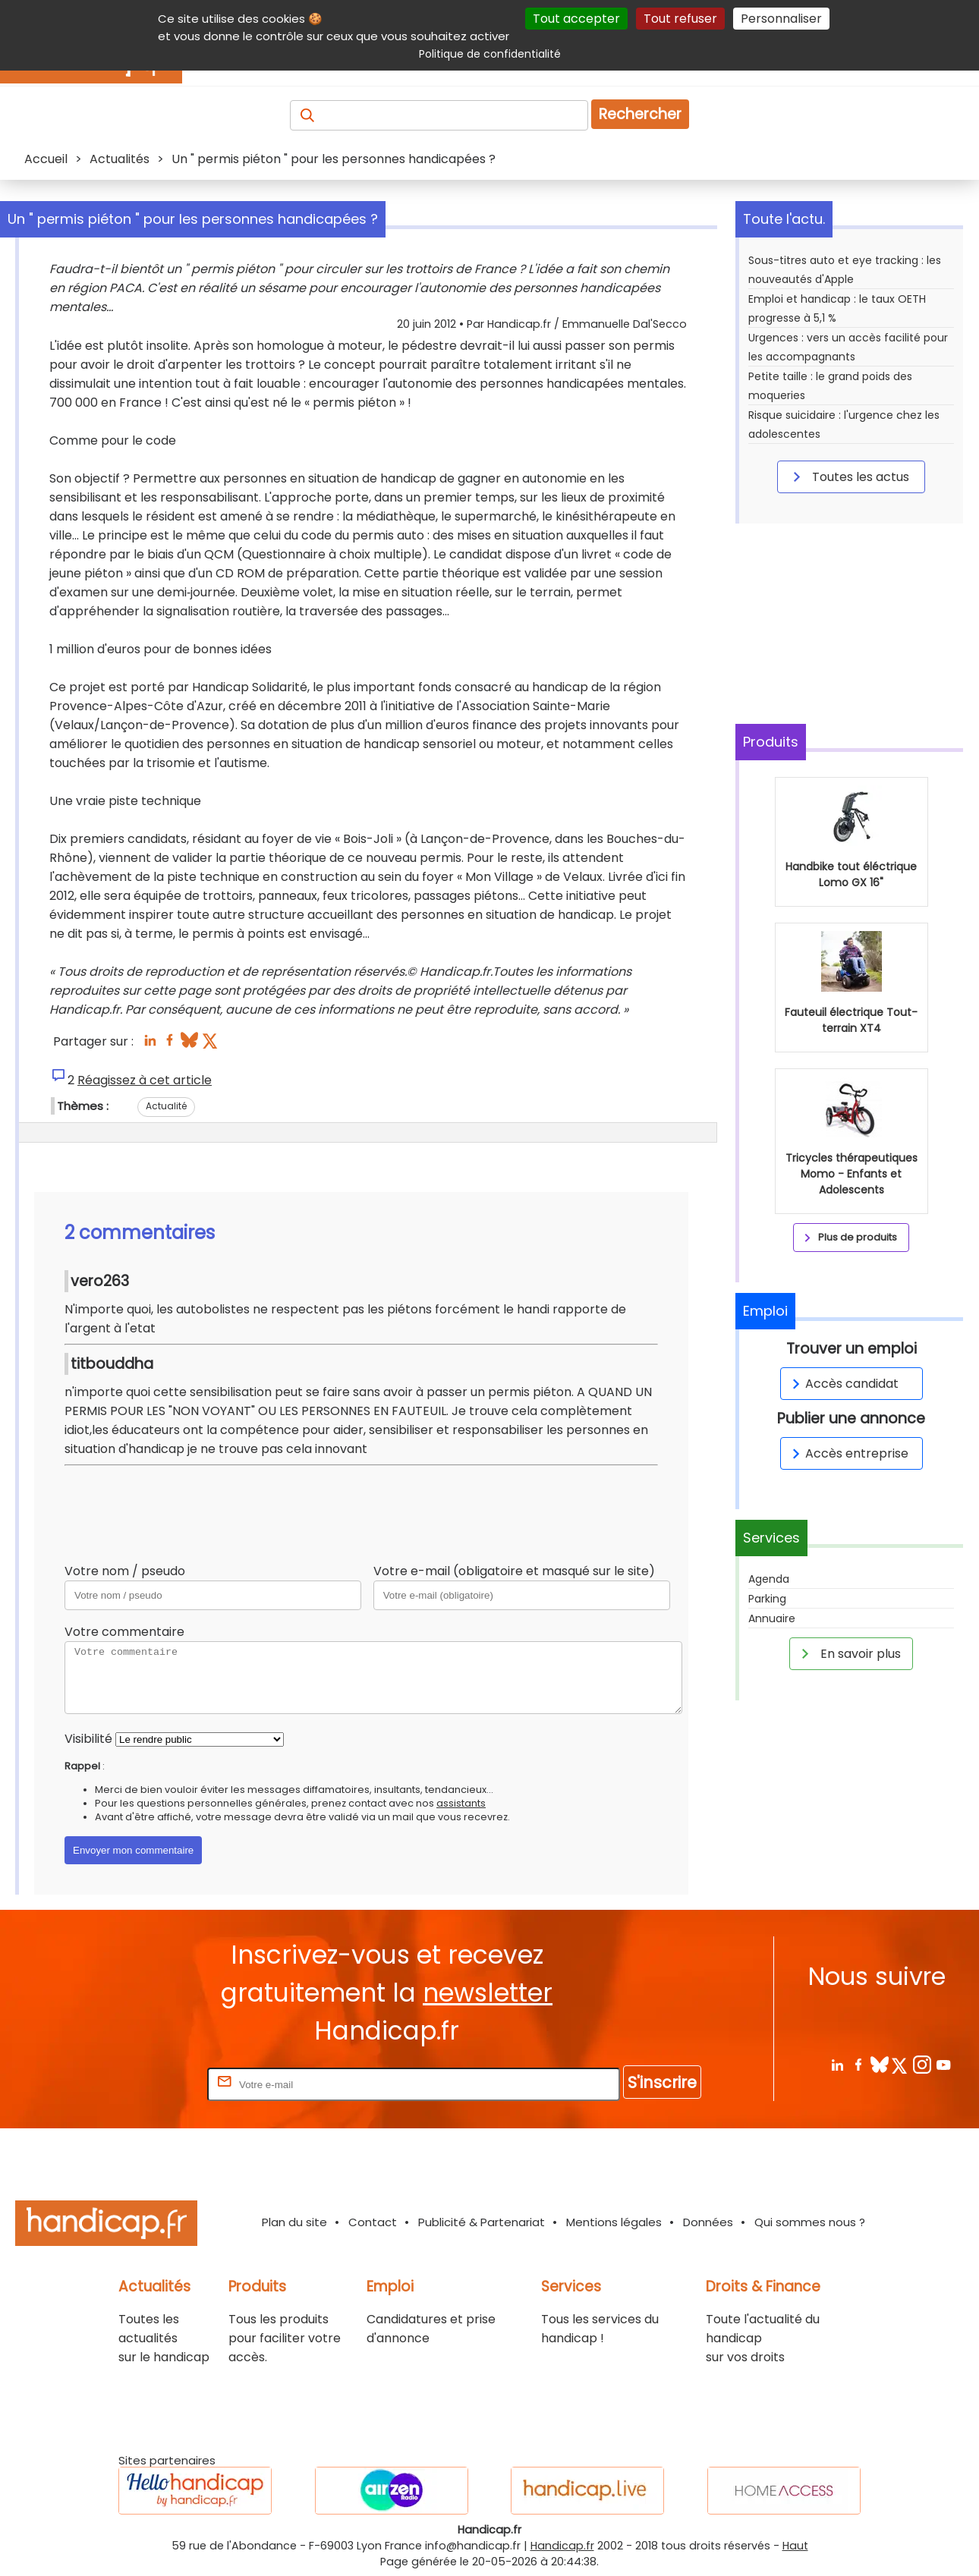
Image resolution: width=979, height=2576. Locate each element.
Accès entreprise (847, 1453)
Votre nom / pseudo (125, 1571)
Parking (767, 1598)
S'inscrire (662, 2082)
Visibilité (88, 1738)
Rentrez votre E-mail (143, 2084)
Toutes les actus (848, 476)
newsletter (487, 1993)
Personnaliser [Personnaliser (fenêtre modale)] (781, 18)
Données (708, 2222)
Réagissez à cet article (144, 1080)
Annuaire (771, 1618)
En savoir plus (848, 1653)
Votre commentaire (124, 1631)
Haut (795, 2545)
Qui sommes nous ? (809, 2222)
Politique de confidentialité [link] (490, 53)
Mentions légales (614, 2222)
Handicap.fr (562, 2545)
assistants (461, 1803)
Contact (372, 2222)
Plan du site (294, 2222)
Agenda (768, 1579)
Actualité (166, 1105)
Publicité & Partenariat (481, 2222)
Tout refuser (680, 18)
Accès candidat (843, 1383)
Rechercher (640, 114)
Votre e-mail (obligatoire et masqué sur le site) (514, 1571)
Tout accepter (576, 18)
